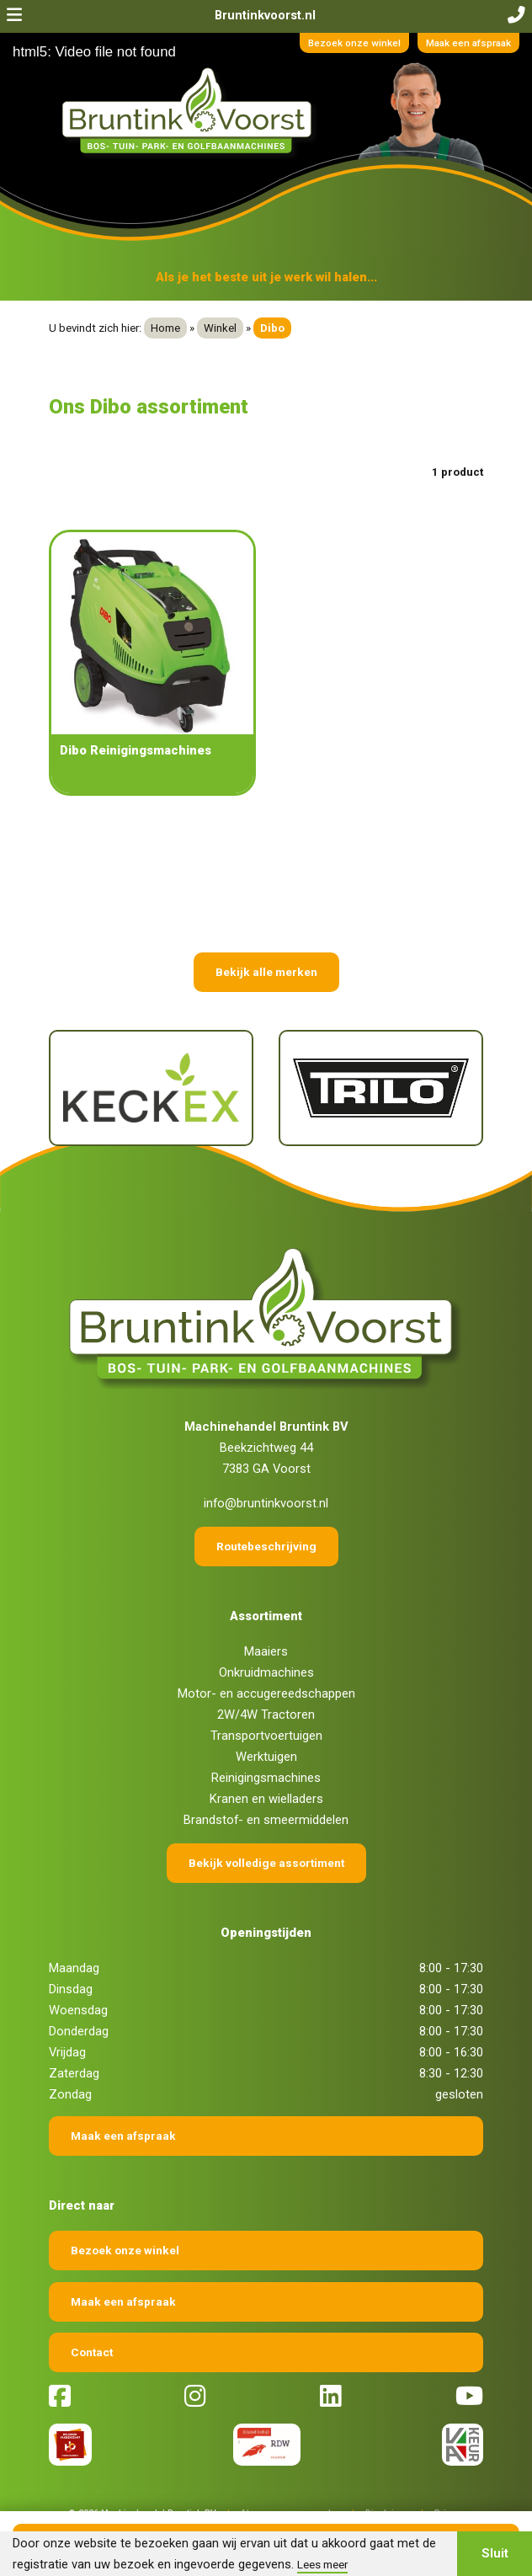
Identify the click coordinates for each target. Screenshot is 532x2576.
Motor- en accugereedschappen (266, 1693)
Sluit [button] (494, 2553)
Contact (92, 2352)
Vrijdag (67, 2052)
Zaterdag (74, 2073)
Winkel (220, 328)
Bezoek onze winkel (354, 43)
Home (165, 328)
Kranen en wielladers (266, 1798)
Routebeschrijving (266, 1546)
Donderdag (79, 2031)
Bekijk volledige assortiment (266, 1862)
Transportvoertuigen (266, 1735)
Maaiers (266, 1651)
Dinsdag (71, 1989)
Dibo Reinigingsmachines (135, 750)
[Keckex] (151, 1088)
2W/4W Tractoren (266, 1714)
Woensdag (78, 2010)
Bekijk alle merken (266, 972)
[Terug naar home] (190, 112)
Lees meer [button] (322, 2564)
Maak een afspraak (468, 43)
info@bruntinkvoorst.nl (266, 1503)
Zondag (70, 2094)
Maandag (74, 1968)
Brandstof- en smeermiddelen (266, 1819)
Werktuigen (266, 1756)
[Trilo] (380, 1088)
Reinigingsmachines (266, 1777)
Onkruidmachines (266, 1672)
